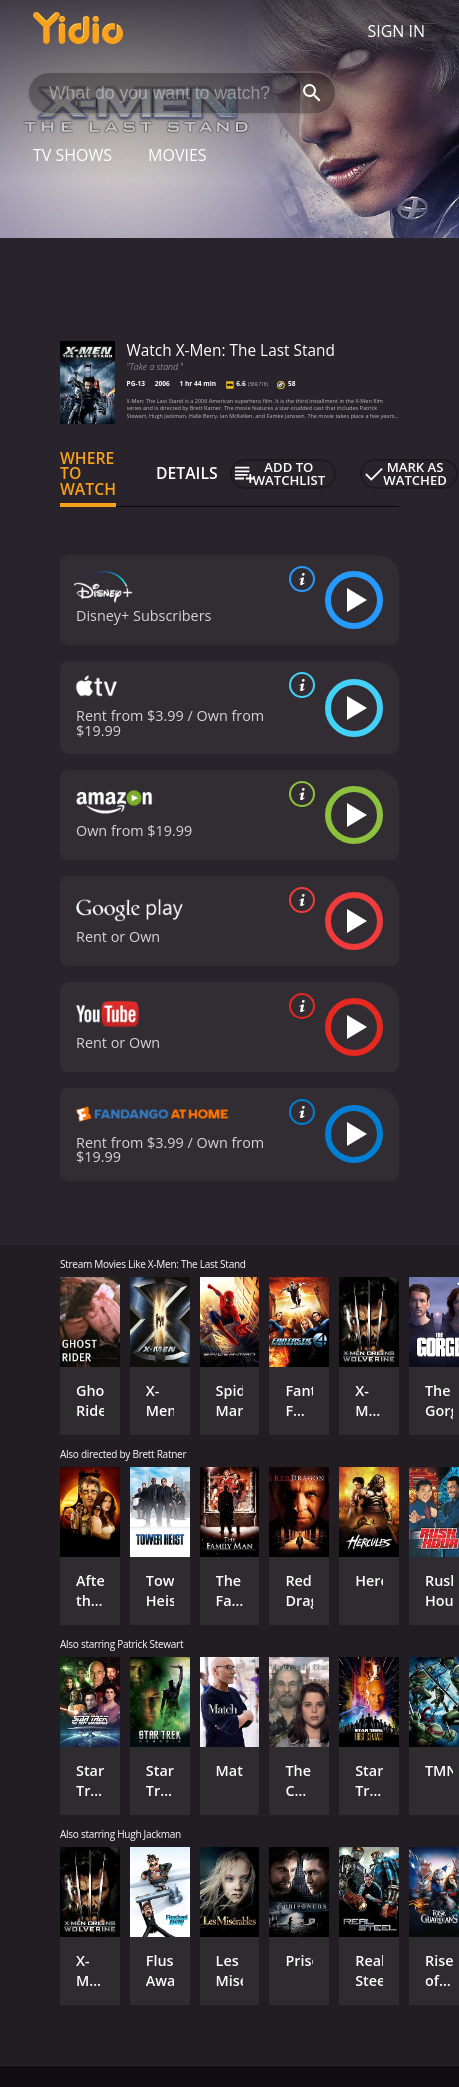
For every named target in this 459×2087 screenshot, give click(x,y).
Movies (177, 155)
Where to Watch (88, 474)
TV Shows (72, 155)
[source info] (298, 579)
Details (187, 473)
